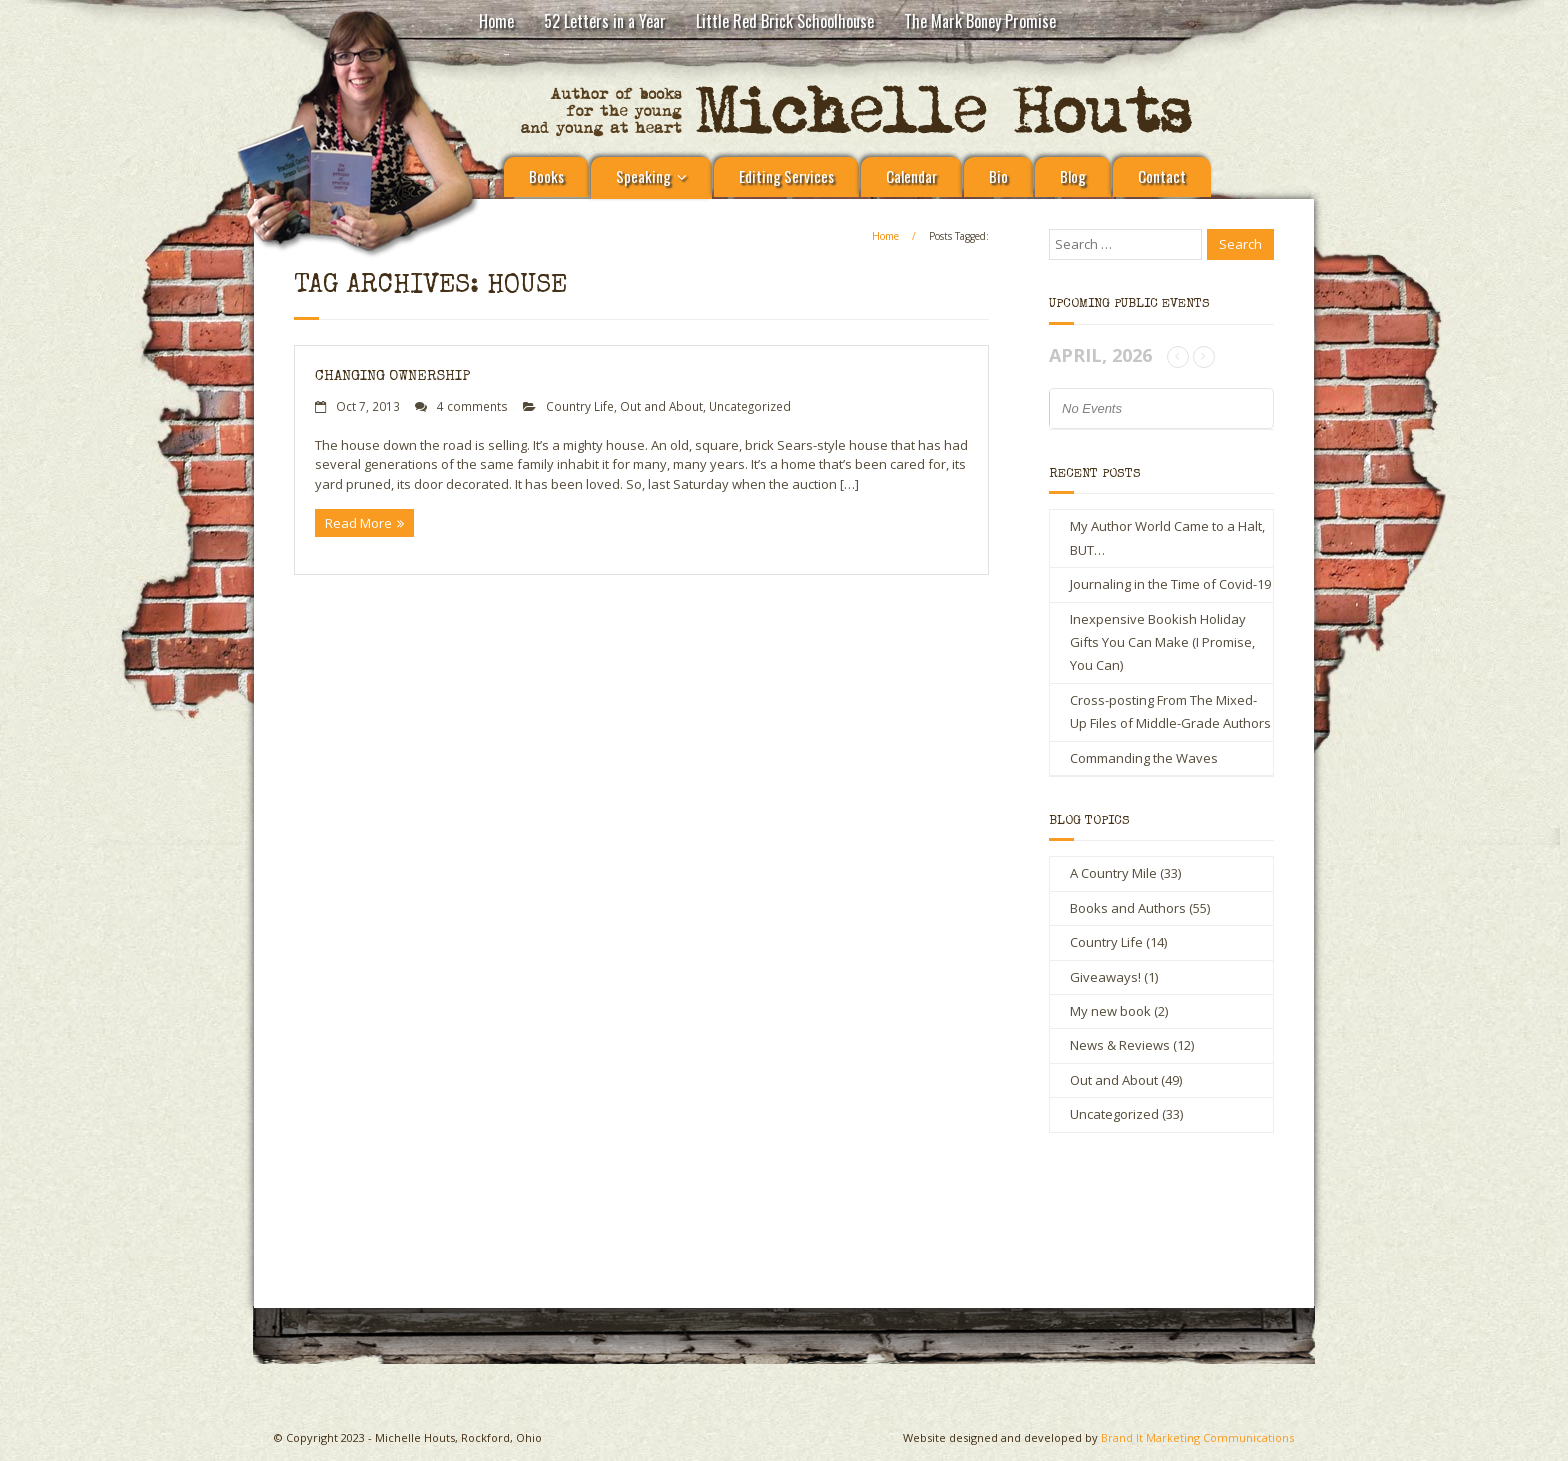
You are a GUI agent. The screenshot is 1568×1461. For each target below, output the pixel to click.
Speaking (643, 176)
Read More (358, 523)
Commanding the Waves (1144, 758)
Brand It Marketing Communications (1197, 1437)
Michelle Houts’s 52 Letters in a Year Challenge (594, 1221)
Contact (1162, 176)
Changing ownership (392, 376)
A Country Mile (1113, 873)
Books (546, 176)
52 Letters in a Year (605, 21)
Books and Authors (1128, 908)
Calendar (911, 176)
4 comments (472, 406)
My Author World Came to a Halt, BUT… (1167, 537)
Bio (998, 176)
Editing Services (786, 176)
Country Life (580, 406)
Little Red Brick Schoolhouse (785, 21)
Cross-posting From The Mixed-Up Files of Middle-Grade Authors (1170, 711)
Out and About (661, 406)
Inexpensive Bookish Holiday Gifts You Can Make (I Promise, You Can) (1162, 642)
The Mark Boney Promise (980, 21)
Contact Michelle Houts (990, 1212)
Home (496, 21)
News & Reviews (1120, 1045)
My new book (1110, 1011)
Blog (1073, 176)
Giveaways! (1105, 977)
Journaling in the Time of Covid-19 (1170, 584)
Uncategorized (750, 406)
